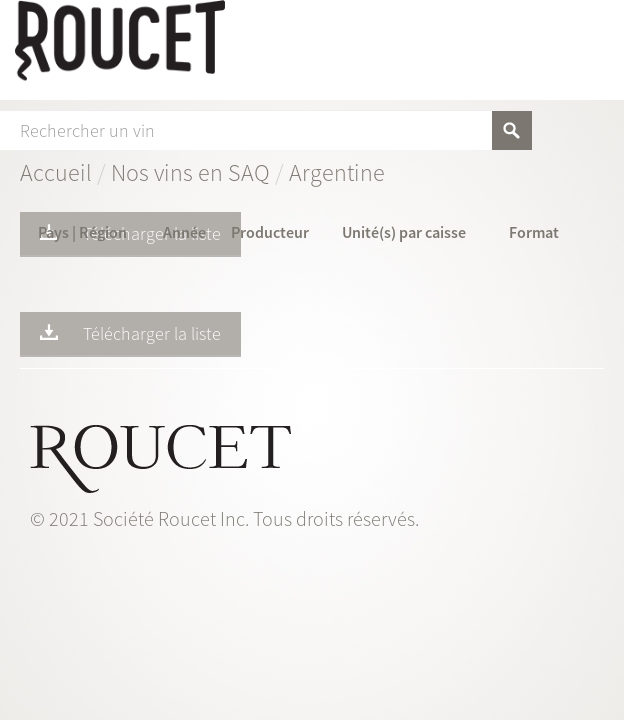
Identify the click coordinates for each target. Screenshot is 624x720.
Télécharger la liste (130, 233)
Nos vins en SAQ (190, 172)
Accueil (56, 172)
